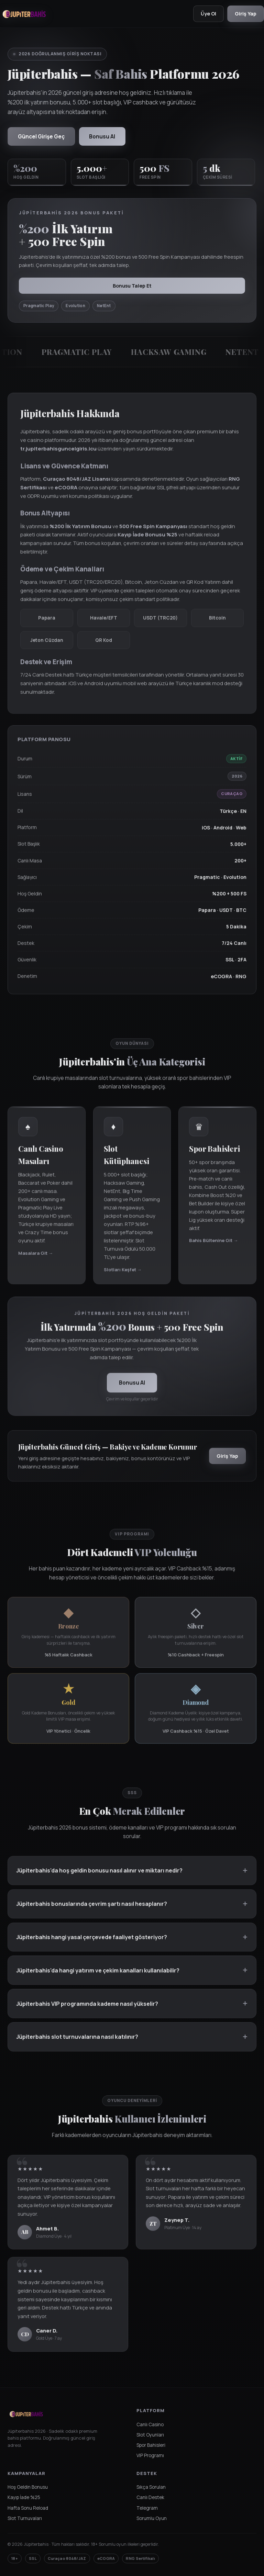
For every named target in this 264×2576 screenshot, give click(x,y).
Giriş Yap (245, 13)
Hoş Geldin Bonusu (28, 2488)
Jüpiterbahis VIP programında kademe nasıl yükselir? (87, 2010)
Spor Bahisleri (150, 2446)
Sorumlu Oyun (151, 2519)
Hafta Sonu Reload (28, 2508)
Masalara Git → (35, 1260)
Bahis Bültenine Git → (213, 1247)
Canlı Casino (150, 2425)
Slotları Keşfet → (123, 1276)
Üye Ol (207, 13)
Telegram (147, 2508)
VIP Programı (150, 2456)
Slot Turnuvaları (25, 2519)
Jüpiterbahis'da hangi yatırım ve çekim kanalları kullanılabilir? (97, 1977)
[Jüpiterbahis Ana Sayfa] (24, 14)
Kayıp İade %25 (24, 2498)
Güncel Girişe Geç (41, 136)
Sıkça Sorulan (151, 2488)
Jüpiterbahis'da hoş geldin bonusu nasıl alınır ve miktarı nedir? (99, 1877)
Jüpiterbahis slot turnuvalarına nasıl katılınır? (77, 2044)
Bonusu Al (103, 136)
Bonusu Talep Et (132, 286)
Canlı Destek (150, 2498)
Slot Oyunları (150, 2435)
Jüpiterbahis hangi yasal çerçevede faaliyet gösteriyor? (91, 1944)
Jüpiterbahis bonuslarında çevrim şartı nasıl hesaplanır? (91, 1910)
